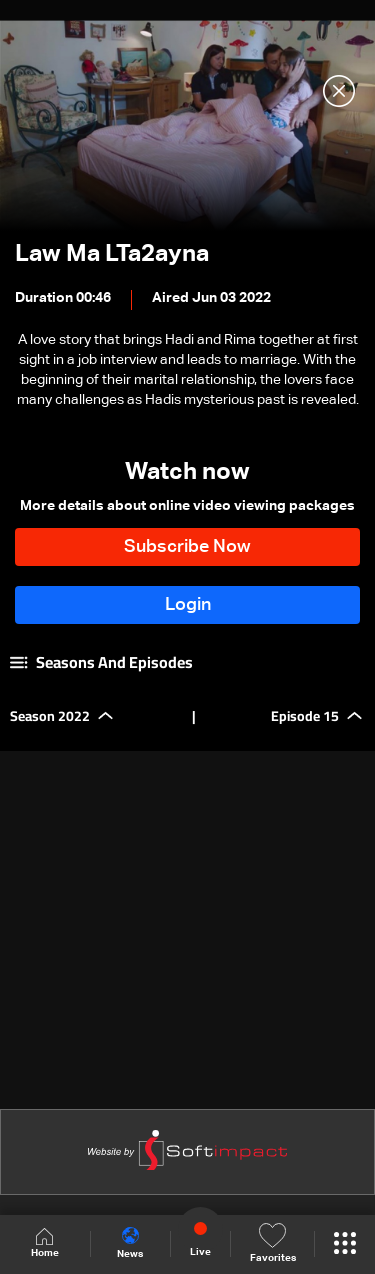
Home (45, 1243)
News (130, 1243)
